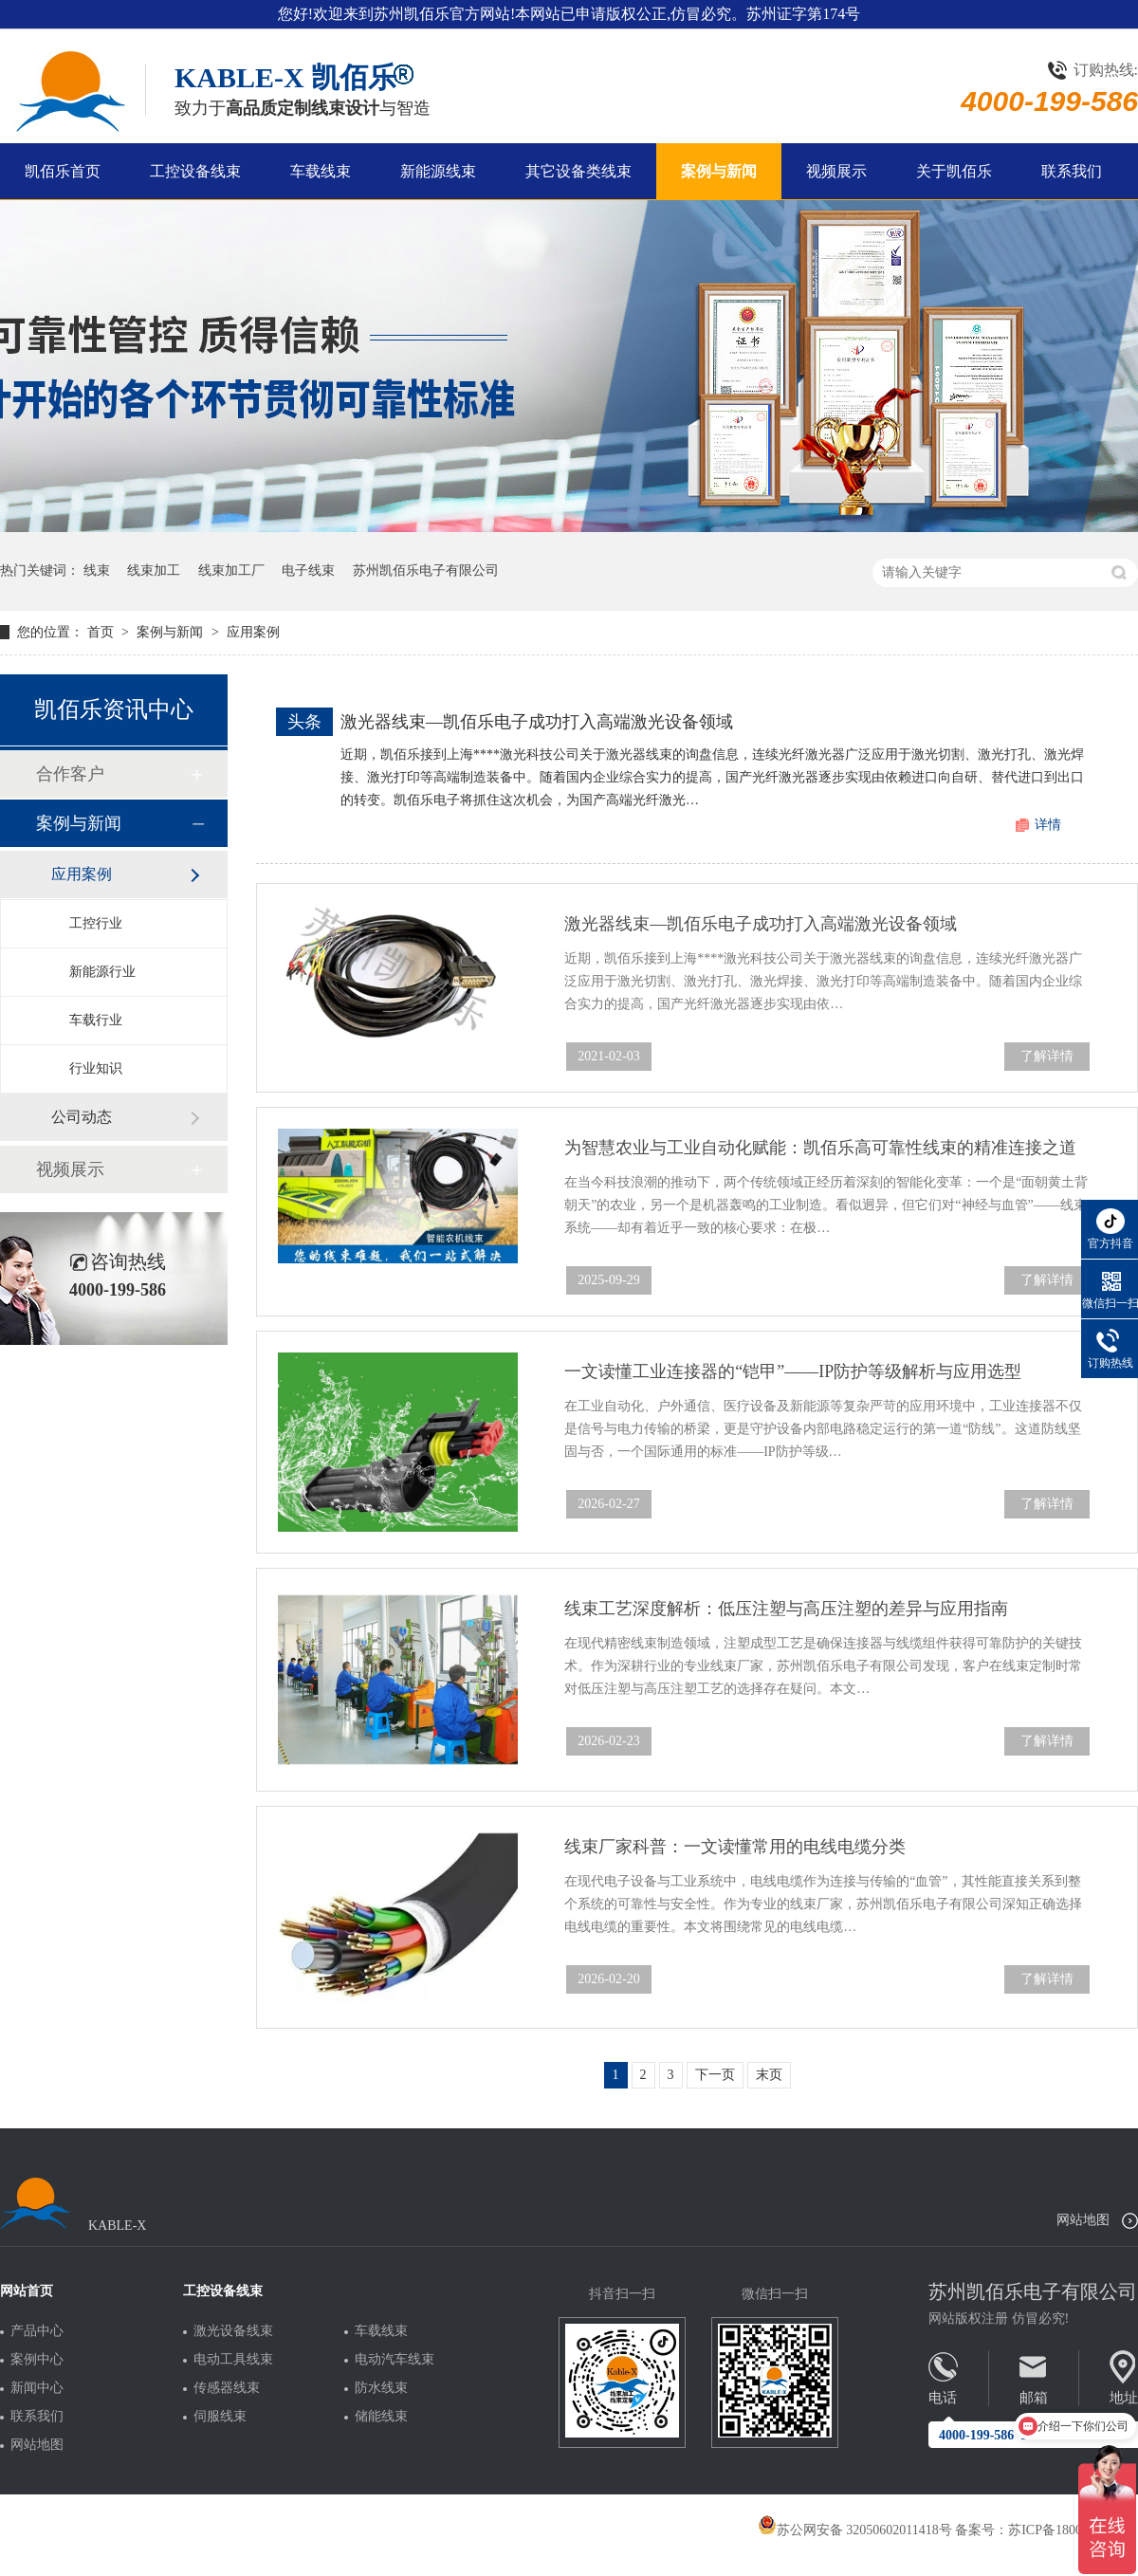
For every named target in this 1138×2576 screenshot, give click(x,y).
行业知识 (95, 1068)
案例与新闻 (719, 171)
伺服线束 (220, 2416)
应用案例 (253, 632)
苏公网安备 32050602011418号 (855, 2530)
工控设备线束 (195, 171)
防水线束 (381, 2388)
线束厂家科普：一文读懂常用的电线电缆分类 (735, 1846)
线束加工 (153, 570)
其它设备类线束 (578, 171)
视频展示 (836, 171)
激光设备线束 (233, 2331)
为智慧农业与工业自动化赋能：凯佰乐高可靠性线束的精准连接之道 (820, 1147)
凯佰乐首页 (63, 171)
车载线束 (320, 171)
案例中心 (37, 2359)
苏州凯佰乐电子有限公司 (426, 570)
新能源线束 (438, 171)
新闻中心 (37, 2388)
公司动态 (81, 1117)
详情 (1048, 825)
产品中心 (37, 2331)
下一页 (715, 2075)
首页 (102, 632)
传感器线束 (226, 2388)
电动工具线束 (233, 2359)
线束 (96, 570)
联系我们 (1071, 171)
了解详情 (1047, 1056)
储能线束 (381, 2416)
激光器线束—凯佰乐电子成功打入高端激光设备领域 (536, 721)
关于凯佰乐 (954, 171)
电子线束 (308, 570)
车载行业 (95, 1020)
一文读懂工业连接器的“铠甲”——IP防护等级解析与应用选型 (792, 1371)
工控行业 (95, 923)
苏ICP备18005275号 (1065, 2530)
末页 (769, 2075)
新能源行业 (102, 972)
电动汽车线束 (394, 2359)
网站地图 (1083, 2220)
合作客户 (70, 773)
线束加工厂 (231, 570)
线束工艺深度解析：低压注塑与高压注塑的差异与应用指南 (786, 1608)
